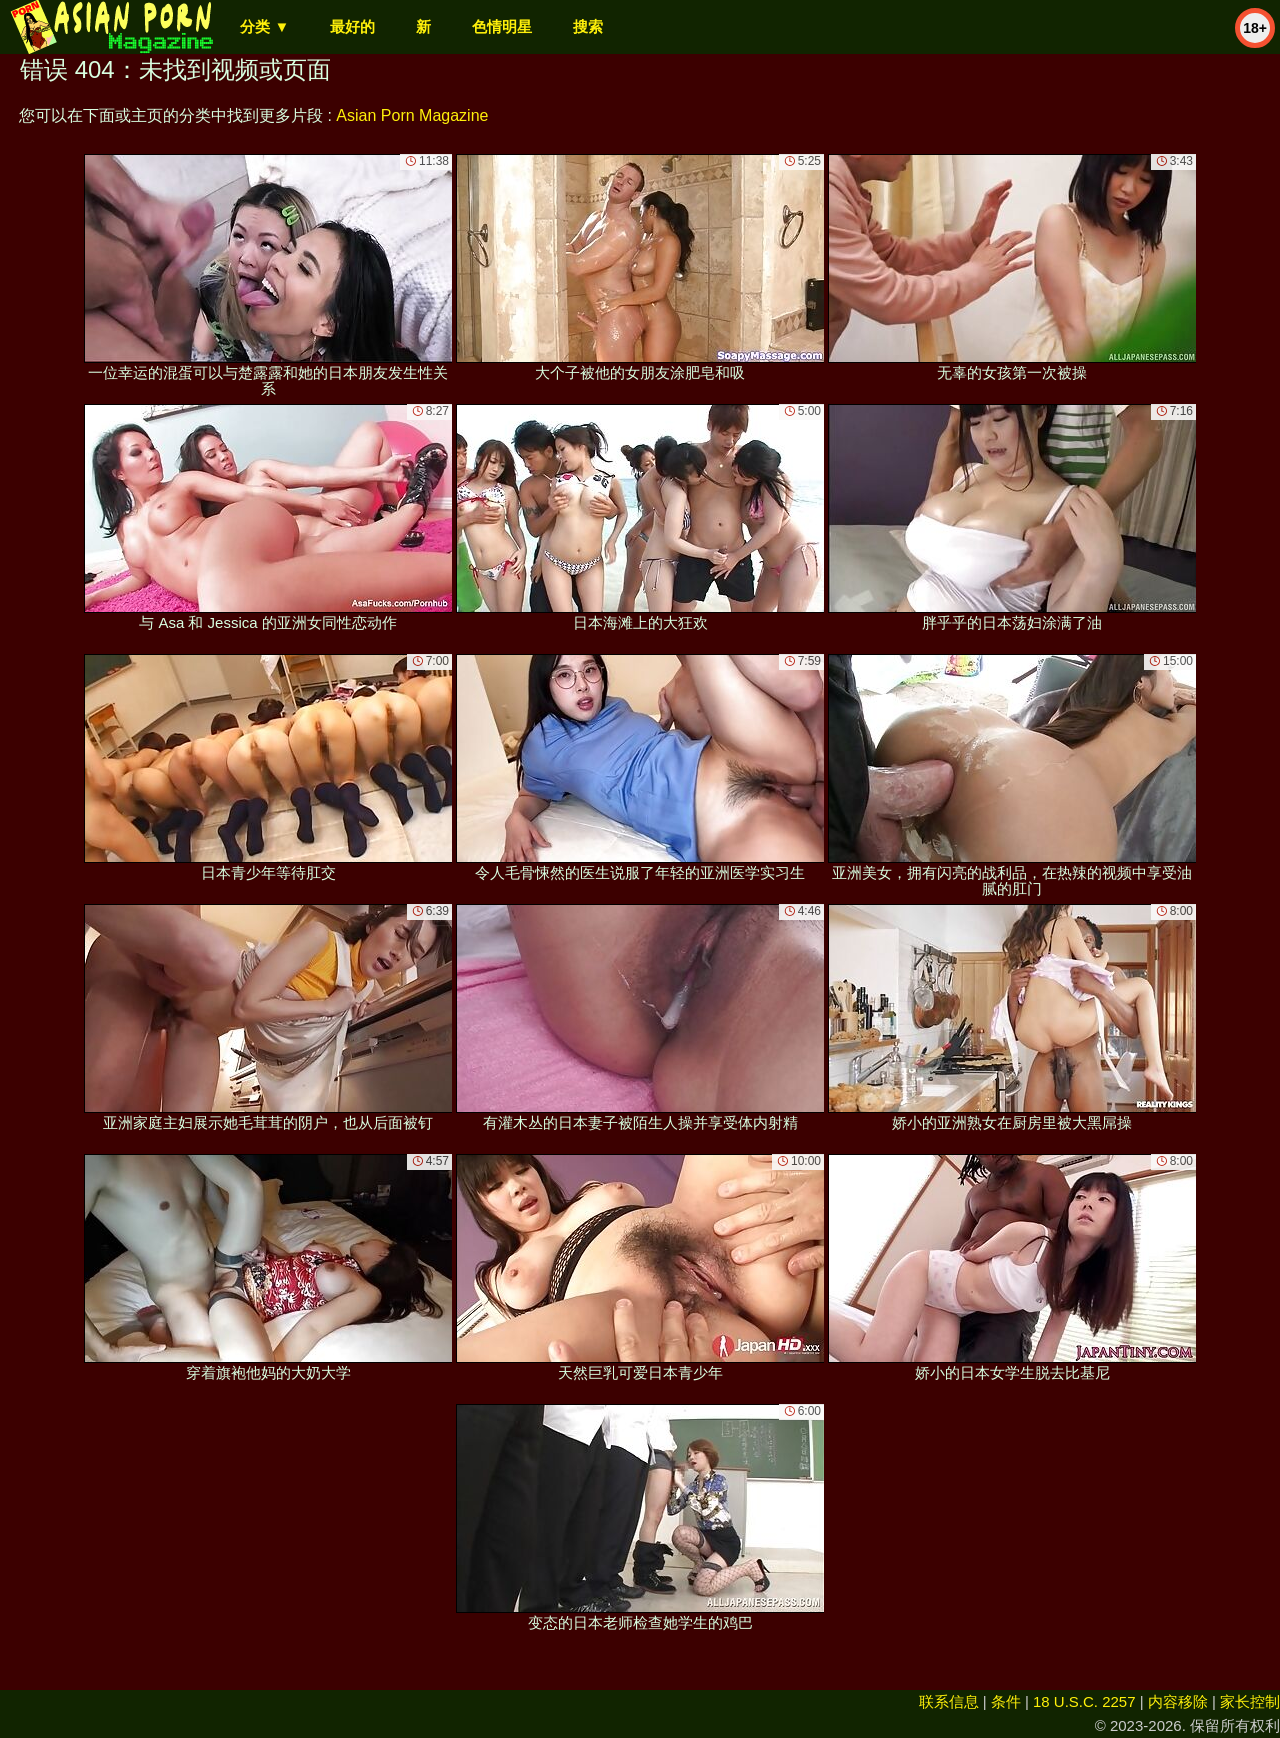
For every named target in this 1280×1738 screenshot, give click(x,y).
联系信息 (949, 1701)
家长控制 (1250, 1701)
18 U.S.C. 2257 (1084, 1701)
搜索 (588, 26)
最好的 (352, 26)
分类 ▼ (264, 26)
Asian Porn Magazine (412, 115)
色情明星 (502, 26)
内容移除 (1178, 1701)
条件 (1006, 1701)
